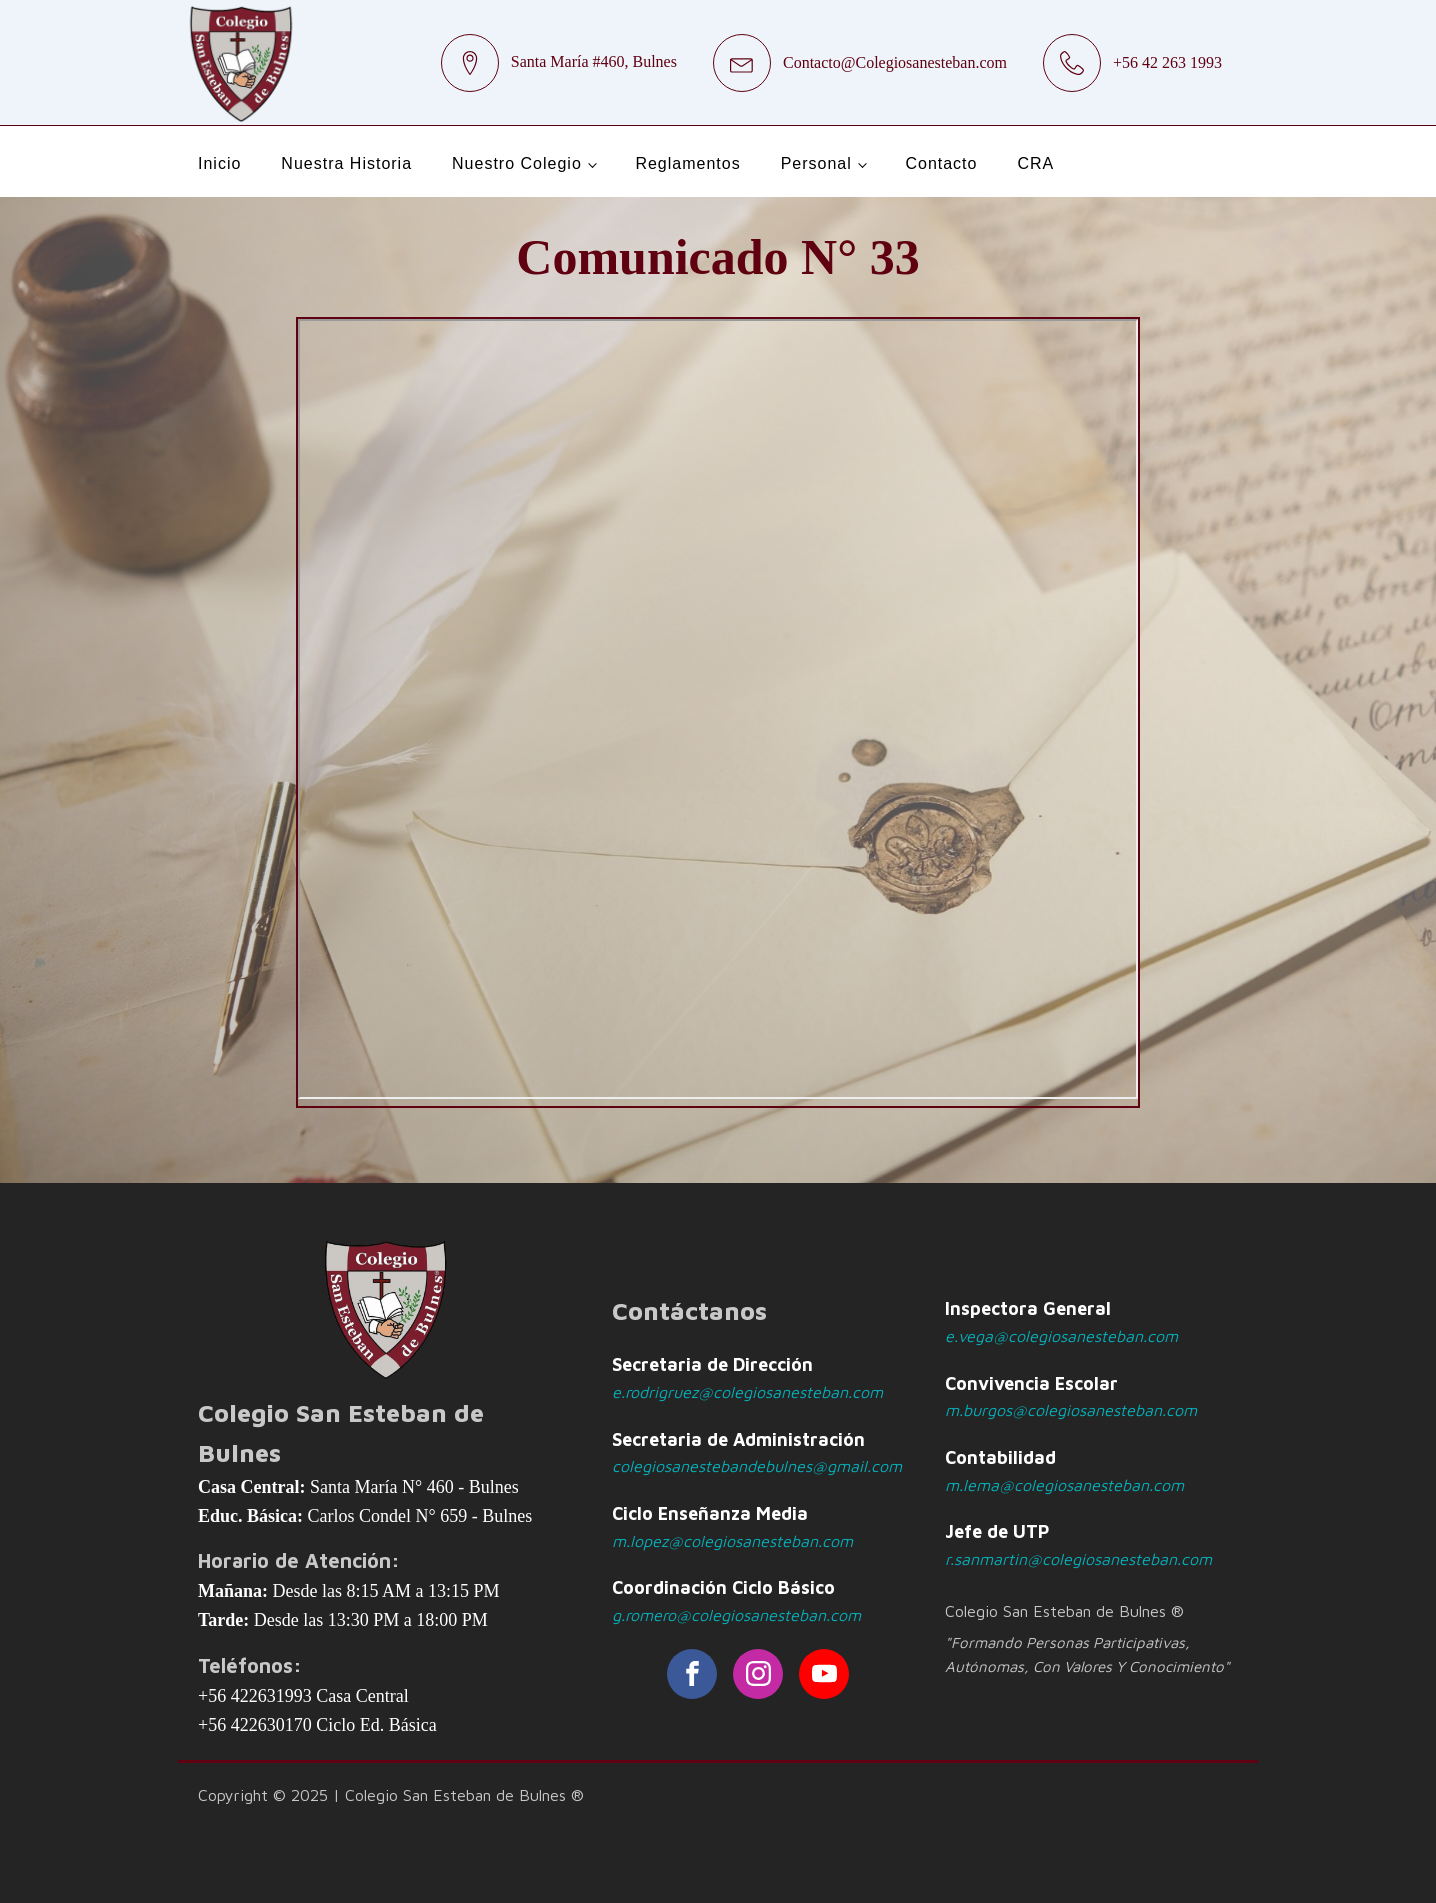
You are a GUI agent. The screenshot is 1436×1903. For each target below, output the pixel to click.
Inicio (219, 163)
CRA (1035, 163)
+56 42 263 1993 (1167, 62)
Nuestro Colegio (517, 163)
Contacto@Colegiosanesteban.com (895, 62)
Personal (816, 163)
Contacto (941, 163)
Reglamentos (687, 163)
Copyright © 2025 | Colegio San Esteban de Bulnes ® (391, 1795)
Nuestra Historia (346, 163)
